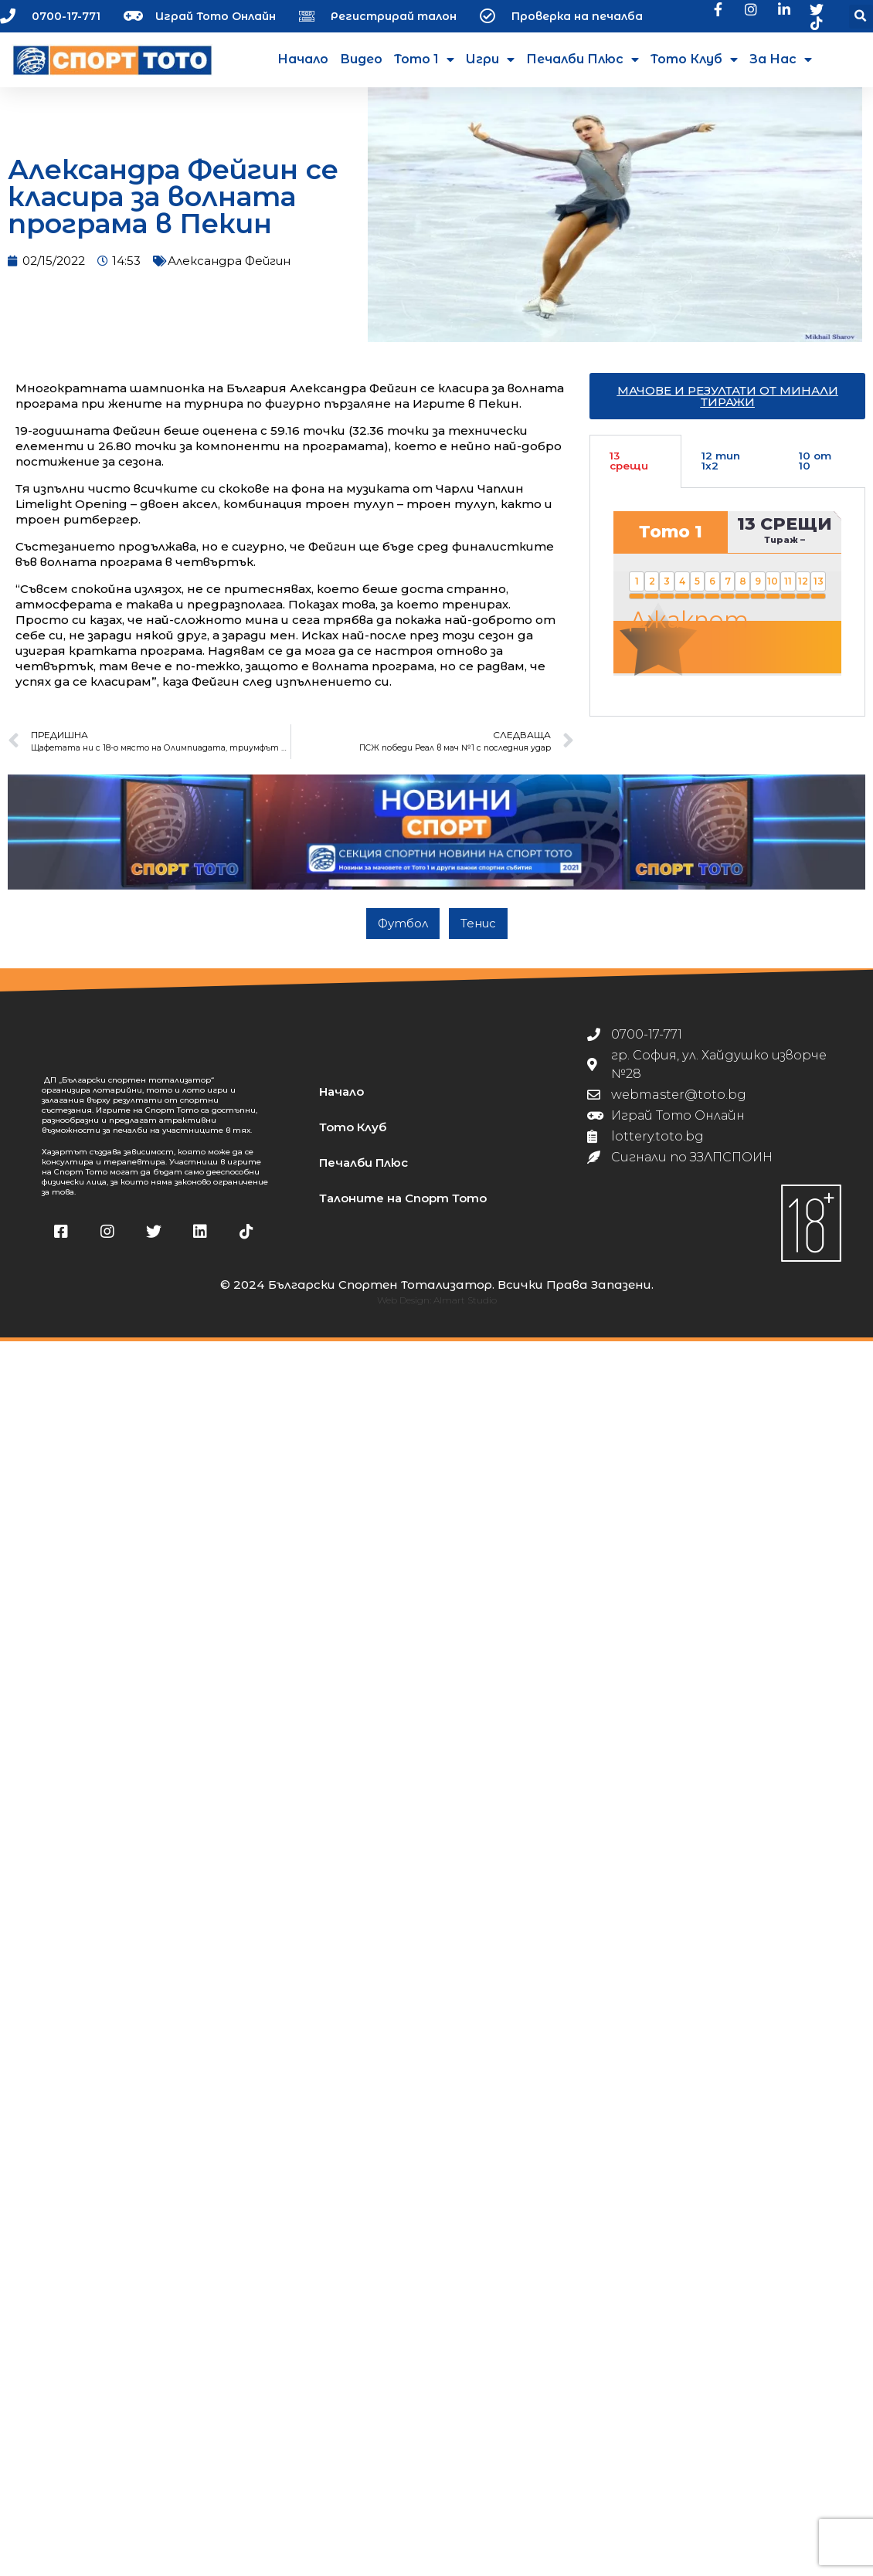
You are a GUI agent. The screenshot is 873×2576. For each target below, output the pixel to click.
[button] (861, 17)
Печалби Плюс (582, 59)
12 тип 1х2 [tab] (720, 472)
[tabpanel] (727, 614)
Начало (302, 59)
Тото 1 (424, 59)
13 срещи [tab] (629, 472)
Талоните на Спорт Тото (403, 1209)
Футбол (403, 934)
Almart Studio (465, 1311)
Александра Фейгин (229, 272)
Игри (490, 59)
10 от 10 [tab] (815, 472)
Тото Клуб (694, 59)
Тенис (478, 934)
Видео (361, 59)
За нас (780, 59)
